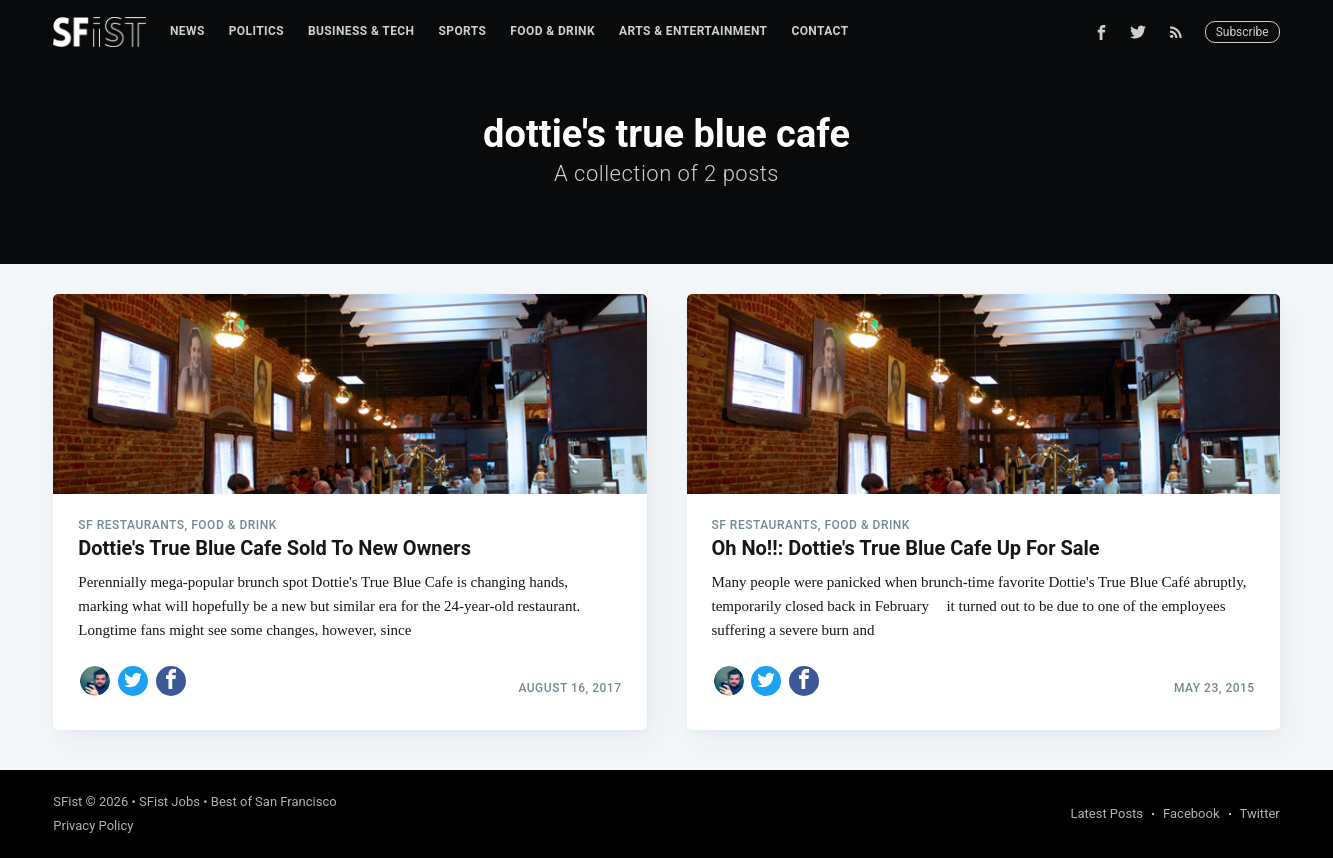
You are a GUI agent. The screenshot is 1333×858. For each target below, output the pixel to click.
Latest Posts (1106, 813)
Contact (819, 31)
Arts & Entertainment (693, 31)
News (187, 31)
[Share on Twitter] (133, 681)
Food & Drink (552, 31)
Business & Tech (361, 31)
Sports (462, 31)
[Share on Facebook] (171, 681)
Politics (256, 31)
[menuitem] (187, 31)
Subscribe (1242, 32)
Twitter (1260, 813)
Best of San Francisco (274, 801)
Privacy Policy (93, 825)
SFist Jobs (169, 801)
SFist (67, 801)
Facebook (1191, 813)
